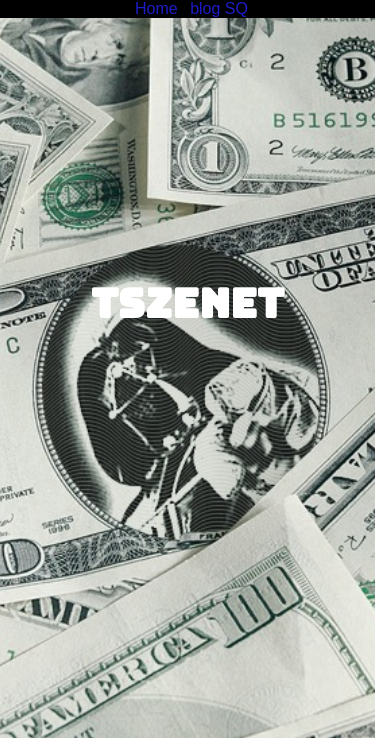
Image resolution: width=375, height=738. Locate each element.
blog (205, 8)
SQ (236, 8)
